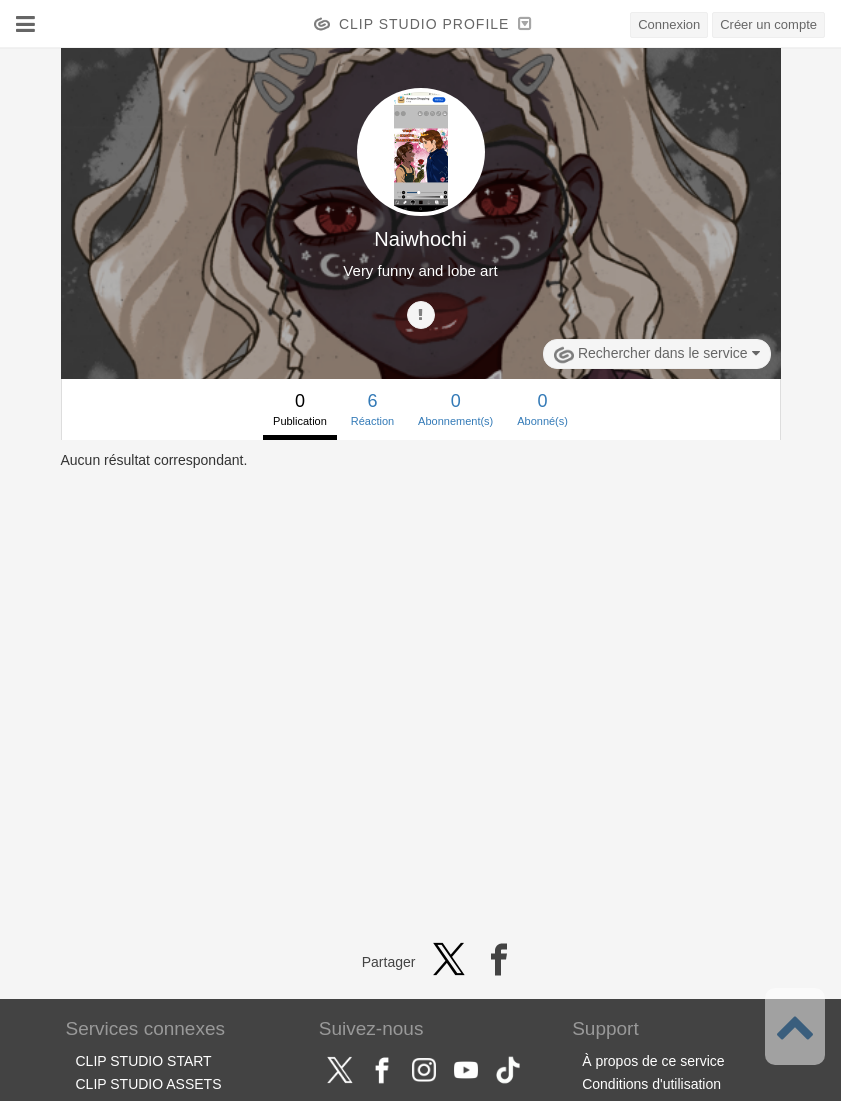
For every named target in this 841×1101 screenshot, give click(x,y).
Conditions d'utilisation (651, 1084)
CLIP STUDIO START (144, 1061)
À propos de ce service (653, 1061)
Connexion (669, 24)
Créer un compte (768, 24)
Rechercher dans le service (656, 355)
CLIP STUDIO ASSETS (149, 1084)
